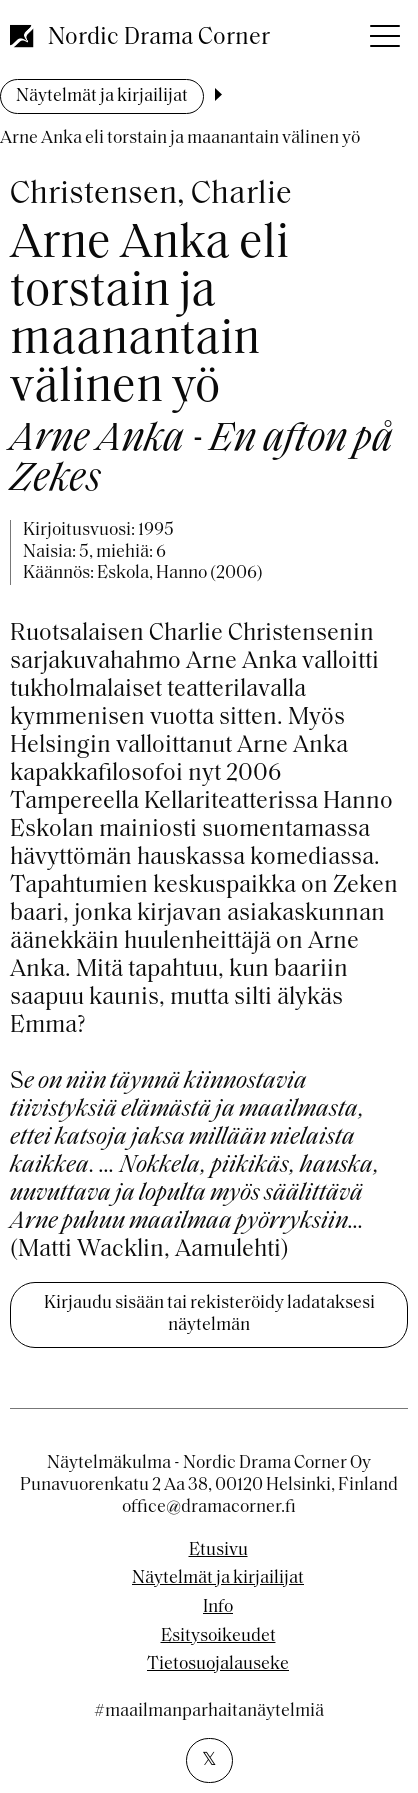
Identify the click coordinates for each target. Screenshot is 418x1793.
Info (218, 1608)
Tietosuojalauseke (218, 1665)
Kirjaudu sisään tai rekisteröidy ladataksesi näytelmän (209, 1314)
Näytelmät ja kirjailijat (102, 96)
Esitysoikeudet (218, 1637)
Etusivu (218, 1551)
